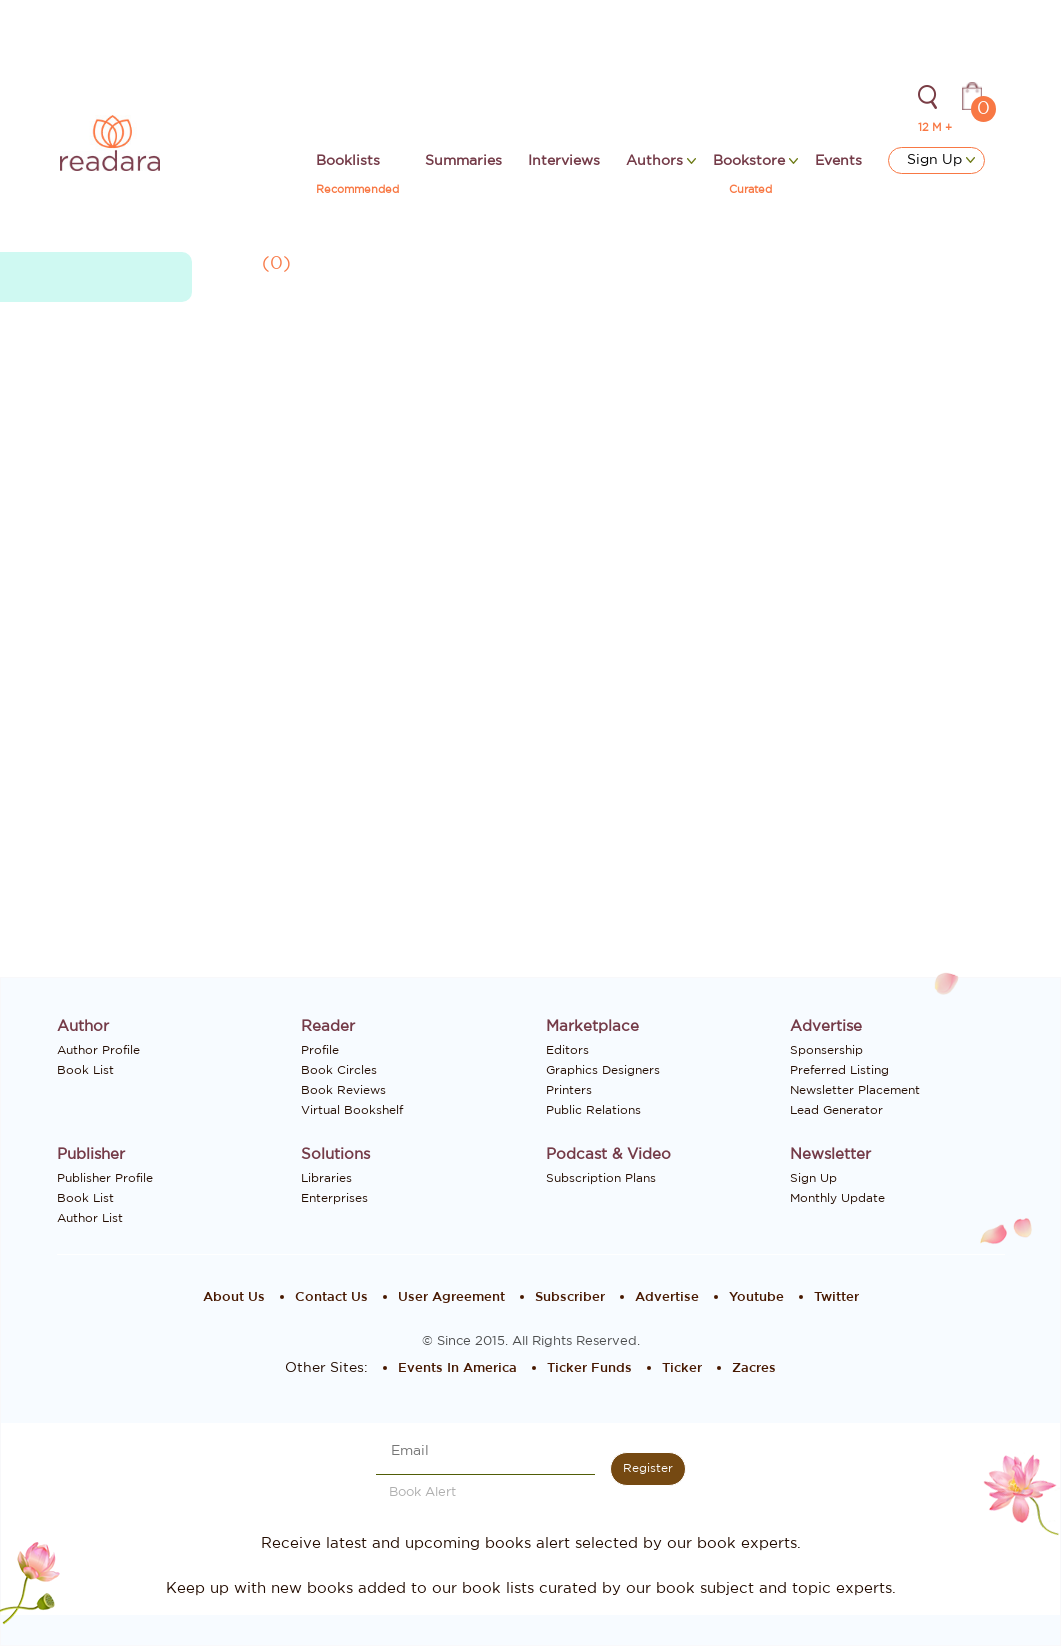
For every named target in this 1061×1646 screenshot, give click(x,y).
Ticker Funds (589, 1368)
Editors (567, 1050)
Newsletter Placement (855, 1090)
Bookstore (751, 161)
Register (648, 1468)
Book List (85, 1070)
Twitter (836, 1297)
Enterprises (334, 1198)
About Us (234, 1297)
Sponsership (826, 1050)
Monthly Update (837, 1198)
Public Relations (593, 1110)
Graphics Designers (603, 1070)
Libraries (326, 1178)
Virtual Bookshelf (352, 1110)
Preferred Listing (839, 1070)
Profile (320, 1050)
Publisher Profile (105, 1178)
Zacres (754, 1368)
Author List (90, 1218)
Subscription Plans (601, 1178)
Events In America (457, 1368)
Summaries (463, 161)
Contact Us (331, 1297)
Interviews (564, 161)
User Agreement (451, 1297)
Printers (569, 1090)
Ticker (682, 1368)
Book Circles (339, 1070)
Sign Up (941, 160)
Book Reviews (343, 1090)
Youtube (756, 1297)
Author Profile (98, 1050)
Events (838, 161)
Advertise (667, 1297)
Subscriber (570, 1297)
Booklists (348, 161)
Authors (656, 161)
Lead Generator (836, 1110)
